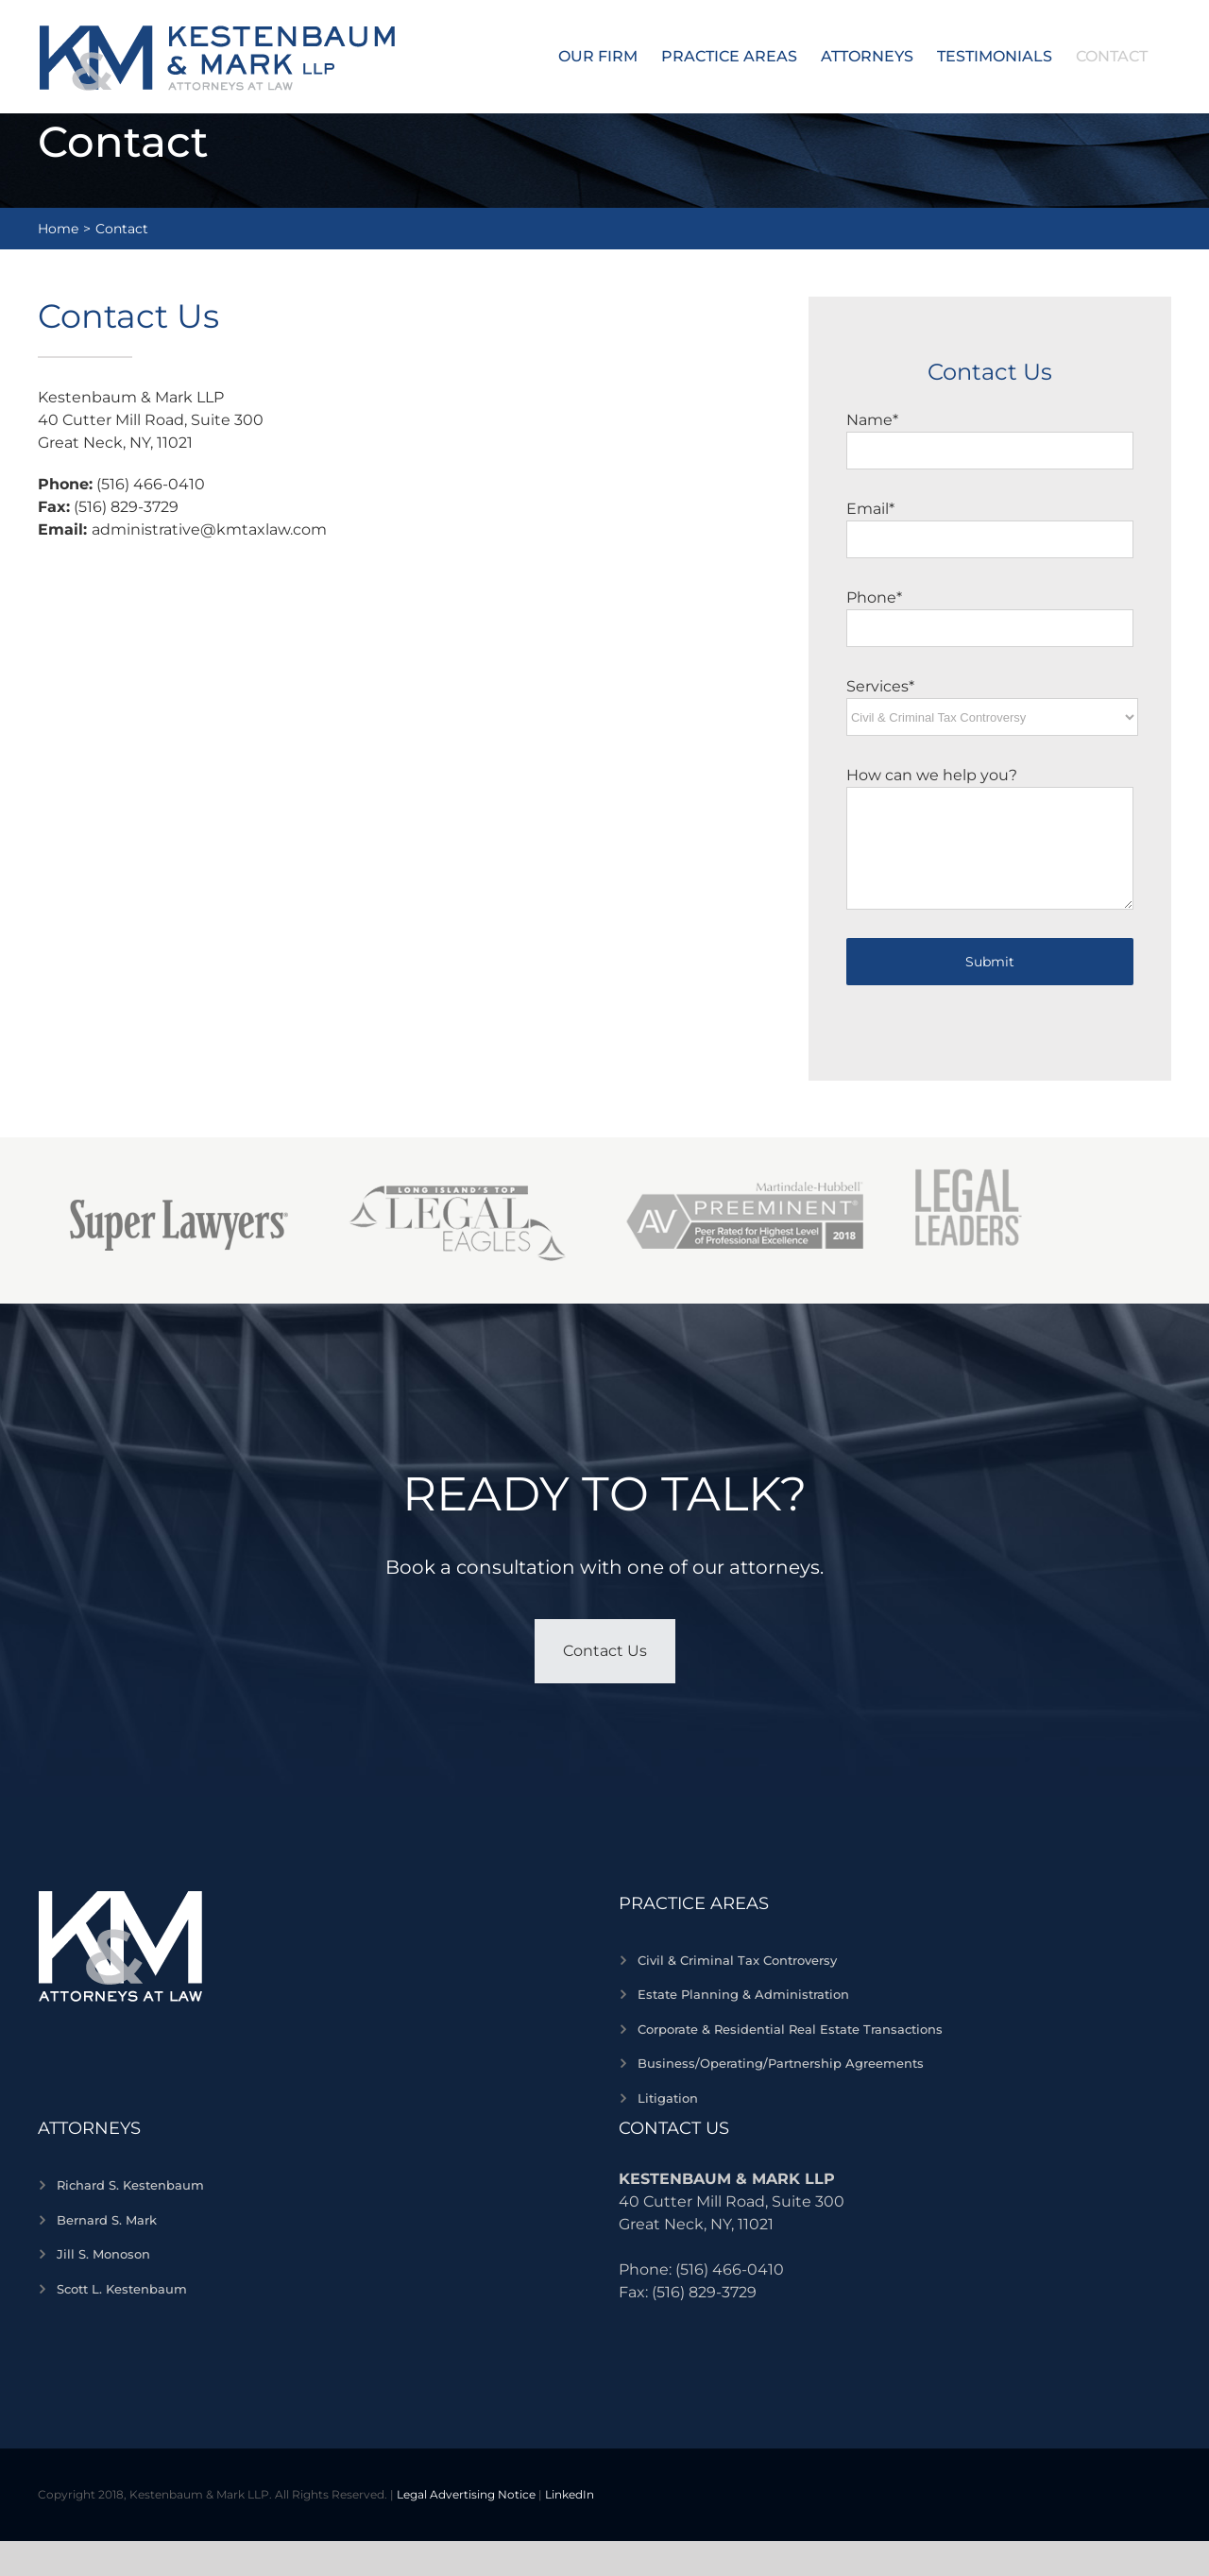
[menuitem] (598, 56)
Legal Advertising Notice (466, 2494)
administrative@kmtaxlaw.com (209, 529)
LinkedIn (569, 2494)
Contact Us (605, 1651)
